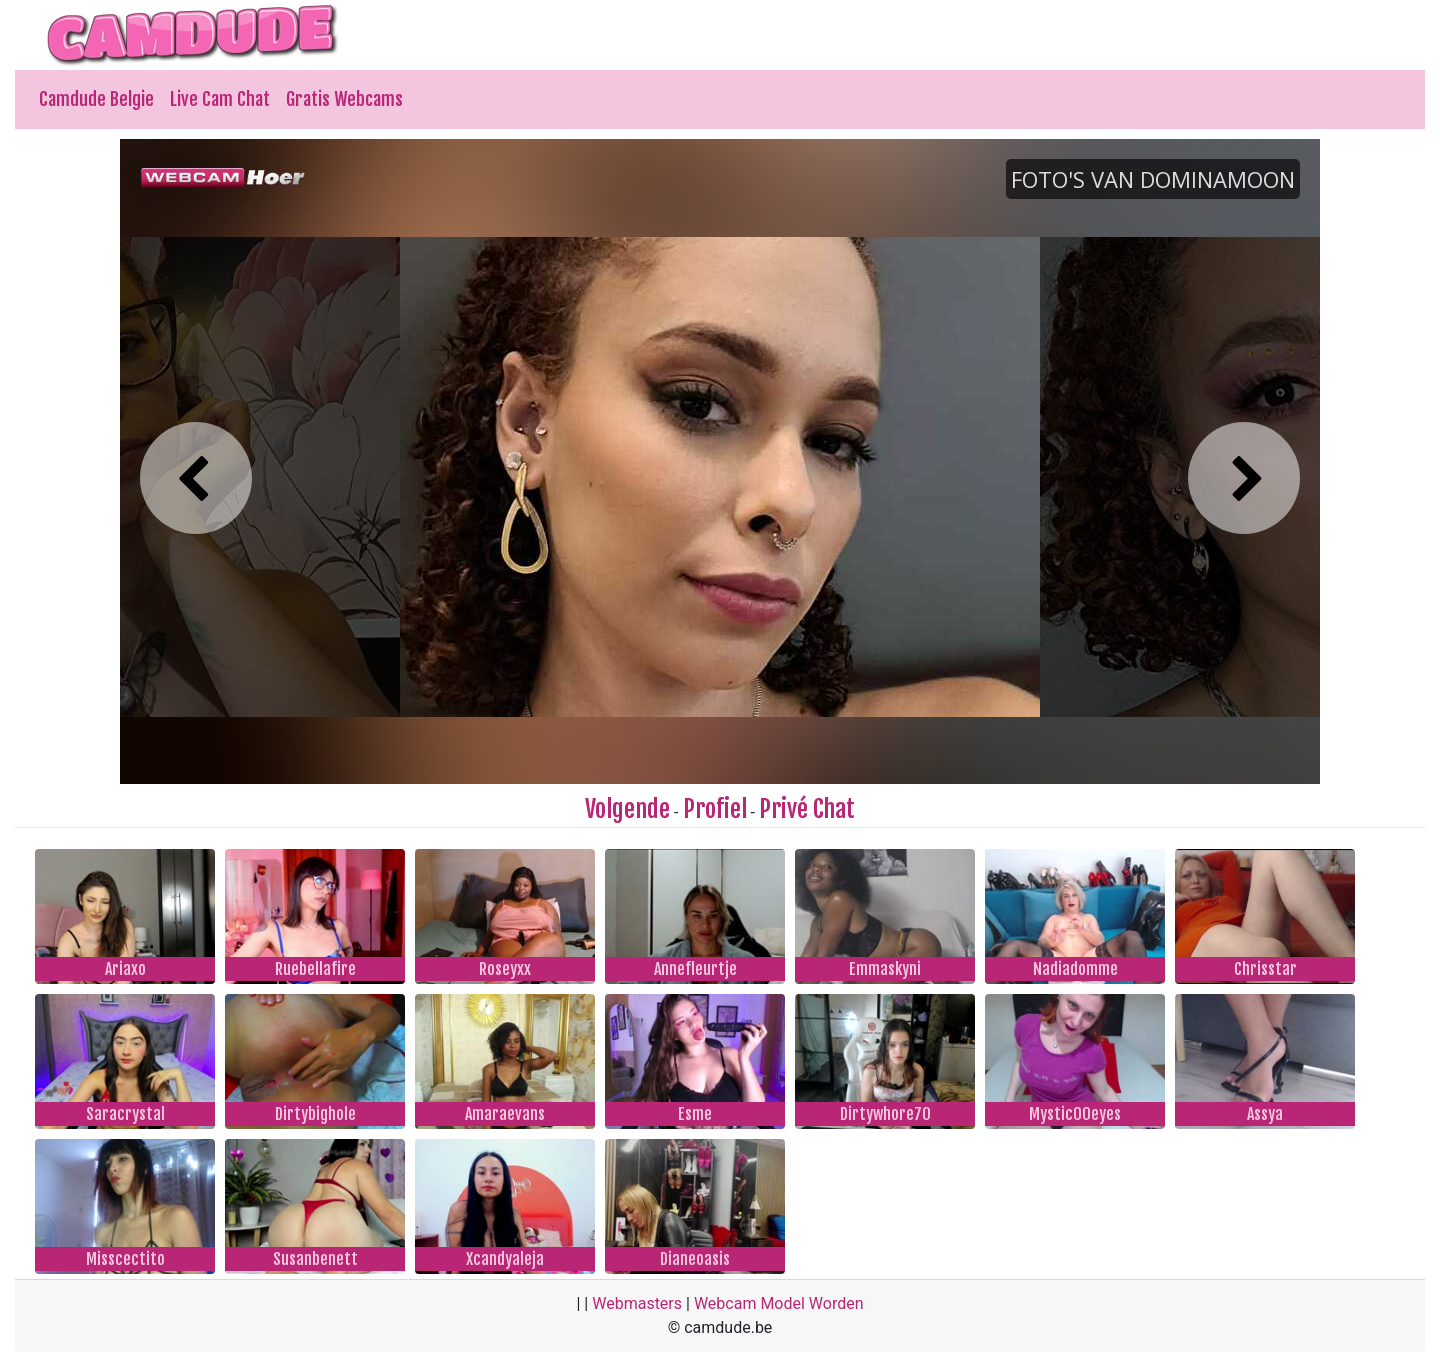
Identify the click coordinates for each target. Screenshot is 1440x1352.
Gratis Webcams (344, 99)
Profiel (715, 809)
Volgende (627, 809)
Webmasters (637, 1303)
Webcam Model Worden (779, 1303)
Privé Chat (807, 809)
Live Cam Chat (220, 99)
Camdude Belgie (96, 99)
